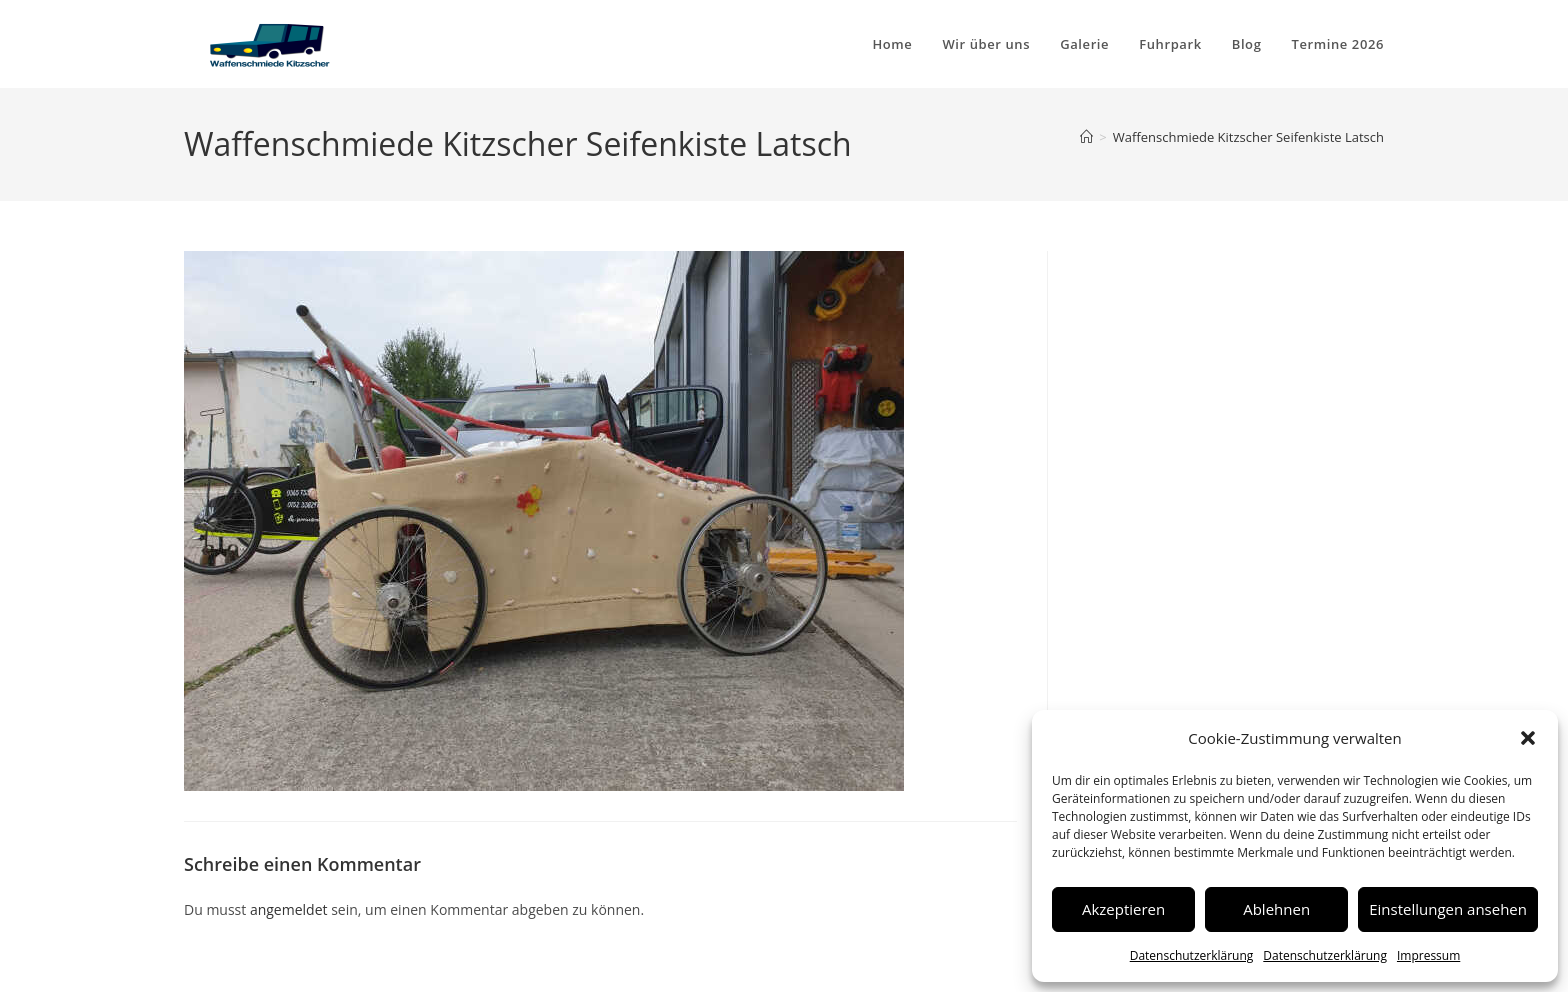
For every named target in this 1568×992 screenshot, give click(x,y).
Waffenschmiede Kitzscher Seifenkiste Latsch (1248, 137)
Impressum (1428, 955)
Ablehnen (1276, 909)
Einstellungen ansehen (1448, 909)
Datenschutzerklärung (1192, 955)
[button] (1528, 738)
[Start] (1086, 137)
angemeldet (289, 909)
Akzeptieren (1123, 909)
